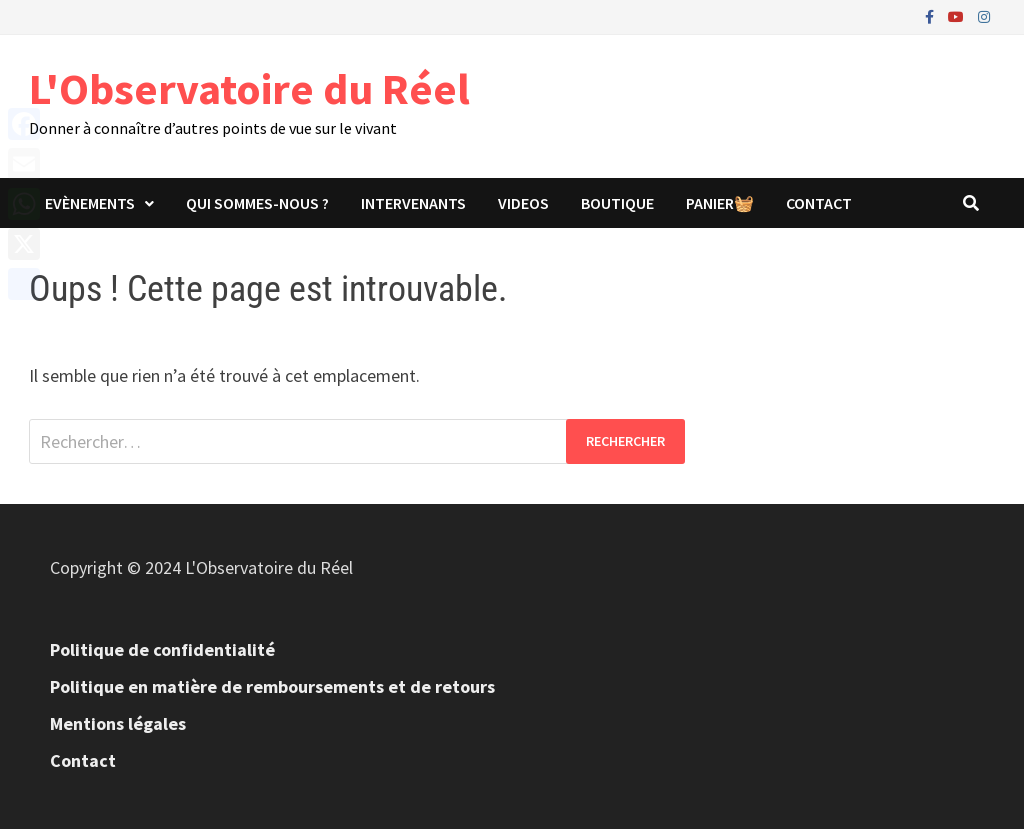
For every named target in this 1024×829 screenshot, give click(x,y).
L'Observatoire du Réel (249, 88)
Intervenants (413, 203)
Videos (523, 203)
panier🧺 (720, 203)
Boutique (617, 203)
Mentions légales (118, 723)
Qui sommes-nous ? (257, 203)
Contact (819, 203)
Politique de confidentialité (162, 649)
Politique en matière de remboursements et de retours (272, 686)
